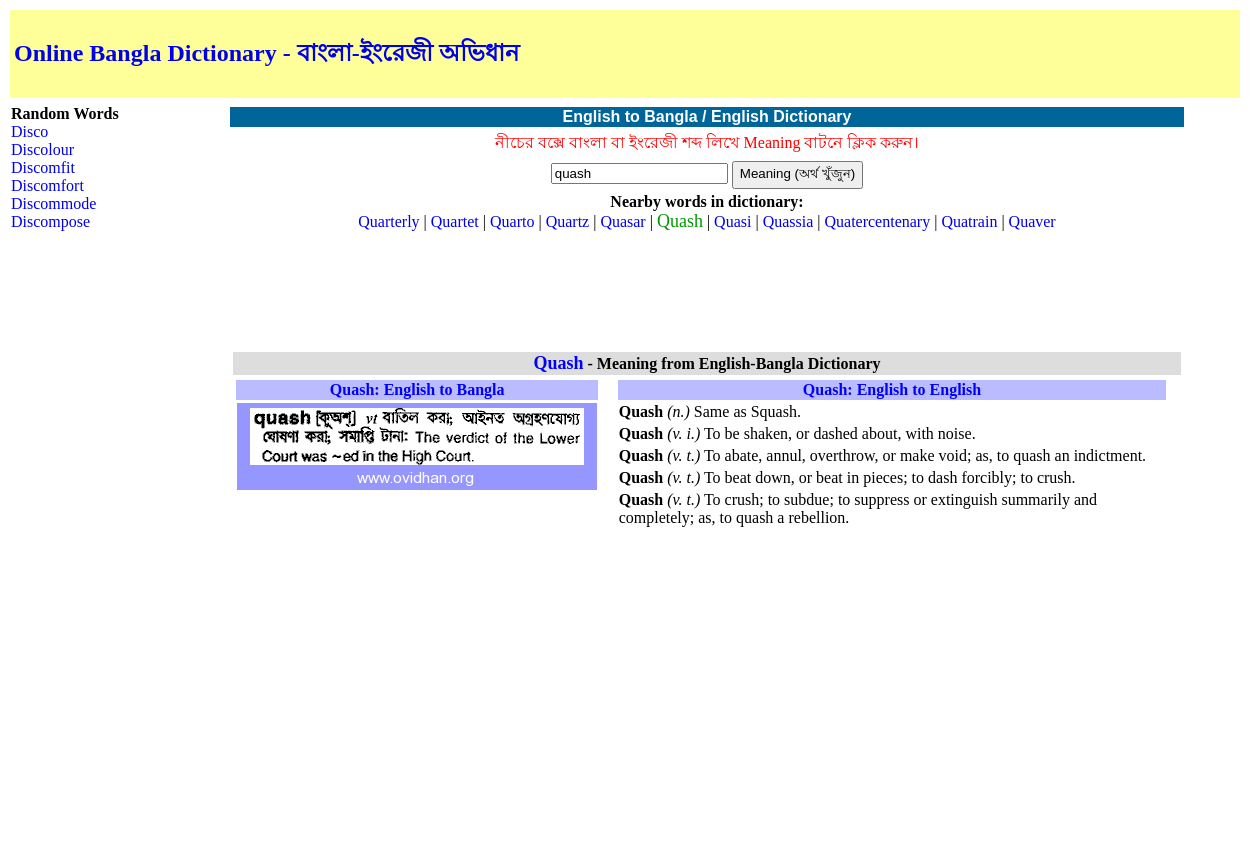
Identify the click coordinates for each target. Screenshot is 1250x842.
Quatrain (969, 221)
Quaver (1032, 221)
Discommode (53, 203)
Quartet (455, 221)
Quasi (732, 221)
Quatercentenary (877, 221)
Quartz (568, 221)
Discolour (42, 149)
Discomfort (47, 185)
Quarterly (388, 221)
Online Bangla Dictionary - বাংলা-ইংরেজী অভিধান (266, 53)
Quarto (512, 221)
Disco (29, 131)
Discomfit (43, 167)
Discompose (50, 221)
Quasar (622, 221)
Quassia (788, 221)
